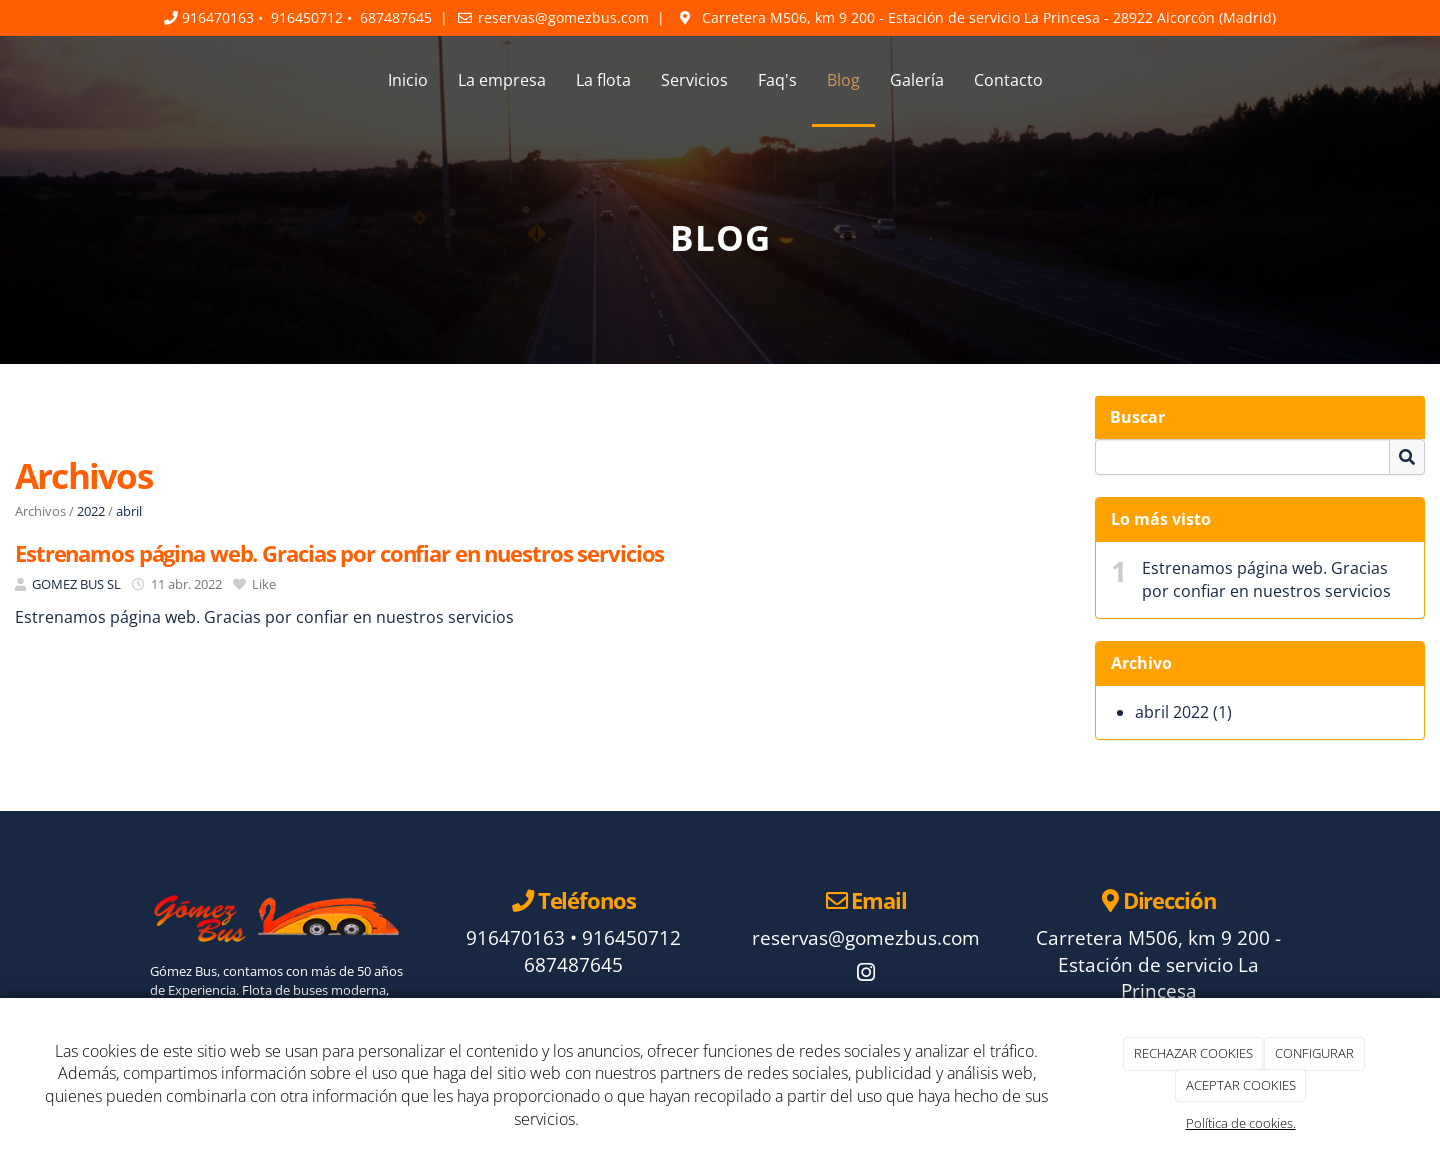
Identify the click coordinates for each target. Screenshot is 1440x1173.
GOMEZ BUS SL (76, 584)
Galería (917, 80)
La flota (603, 80)
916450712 (307, 17)
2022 (91, 511)
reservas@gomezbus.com (563, 17)
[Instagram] (866, 974)
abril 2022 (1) (1183, 712)
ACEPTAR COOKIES (1241, 1085)
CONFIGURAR (1314, 1053)
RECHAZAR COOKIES (1193, 1053)
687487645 (396, 17)
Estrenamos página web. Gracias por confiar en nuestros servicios (1266, 579)
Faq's (777, 80)
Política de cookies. (1241, 1123)
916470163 (218, 17)
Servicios (694, 80)
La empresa (502, 80)
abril (129, 511)
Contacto (1008, 80)
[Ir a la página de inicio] (130, 80)
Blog (843, 80)
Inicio (408, 80)
